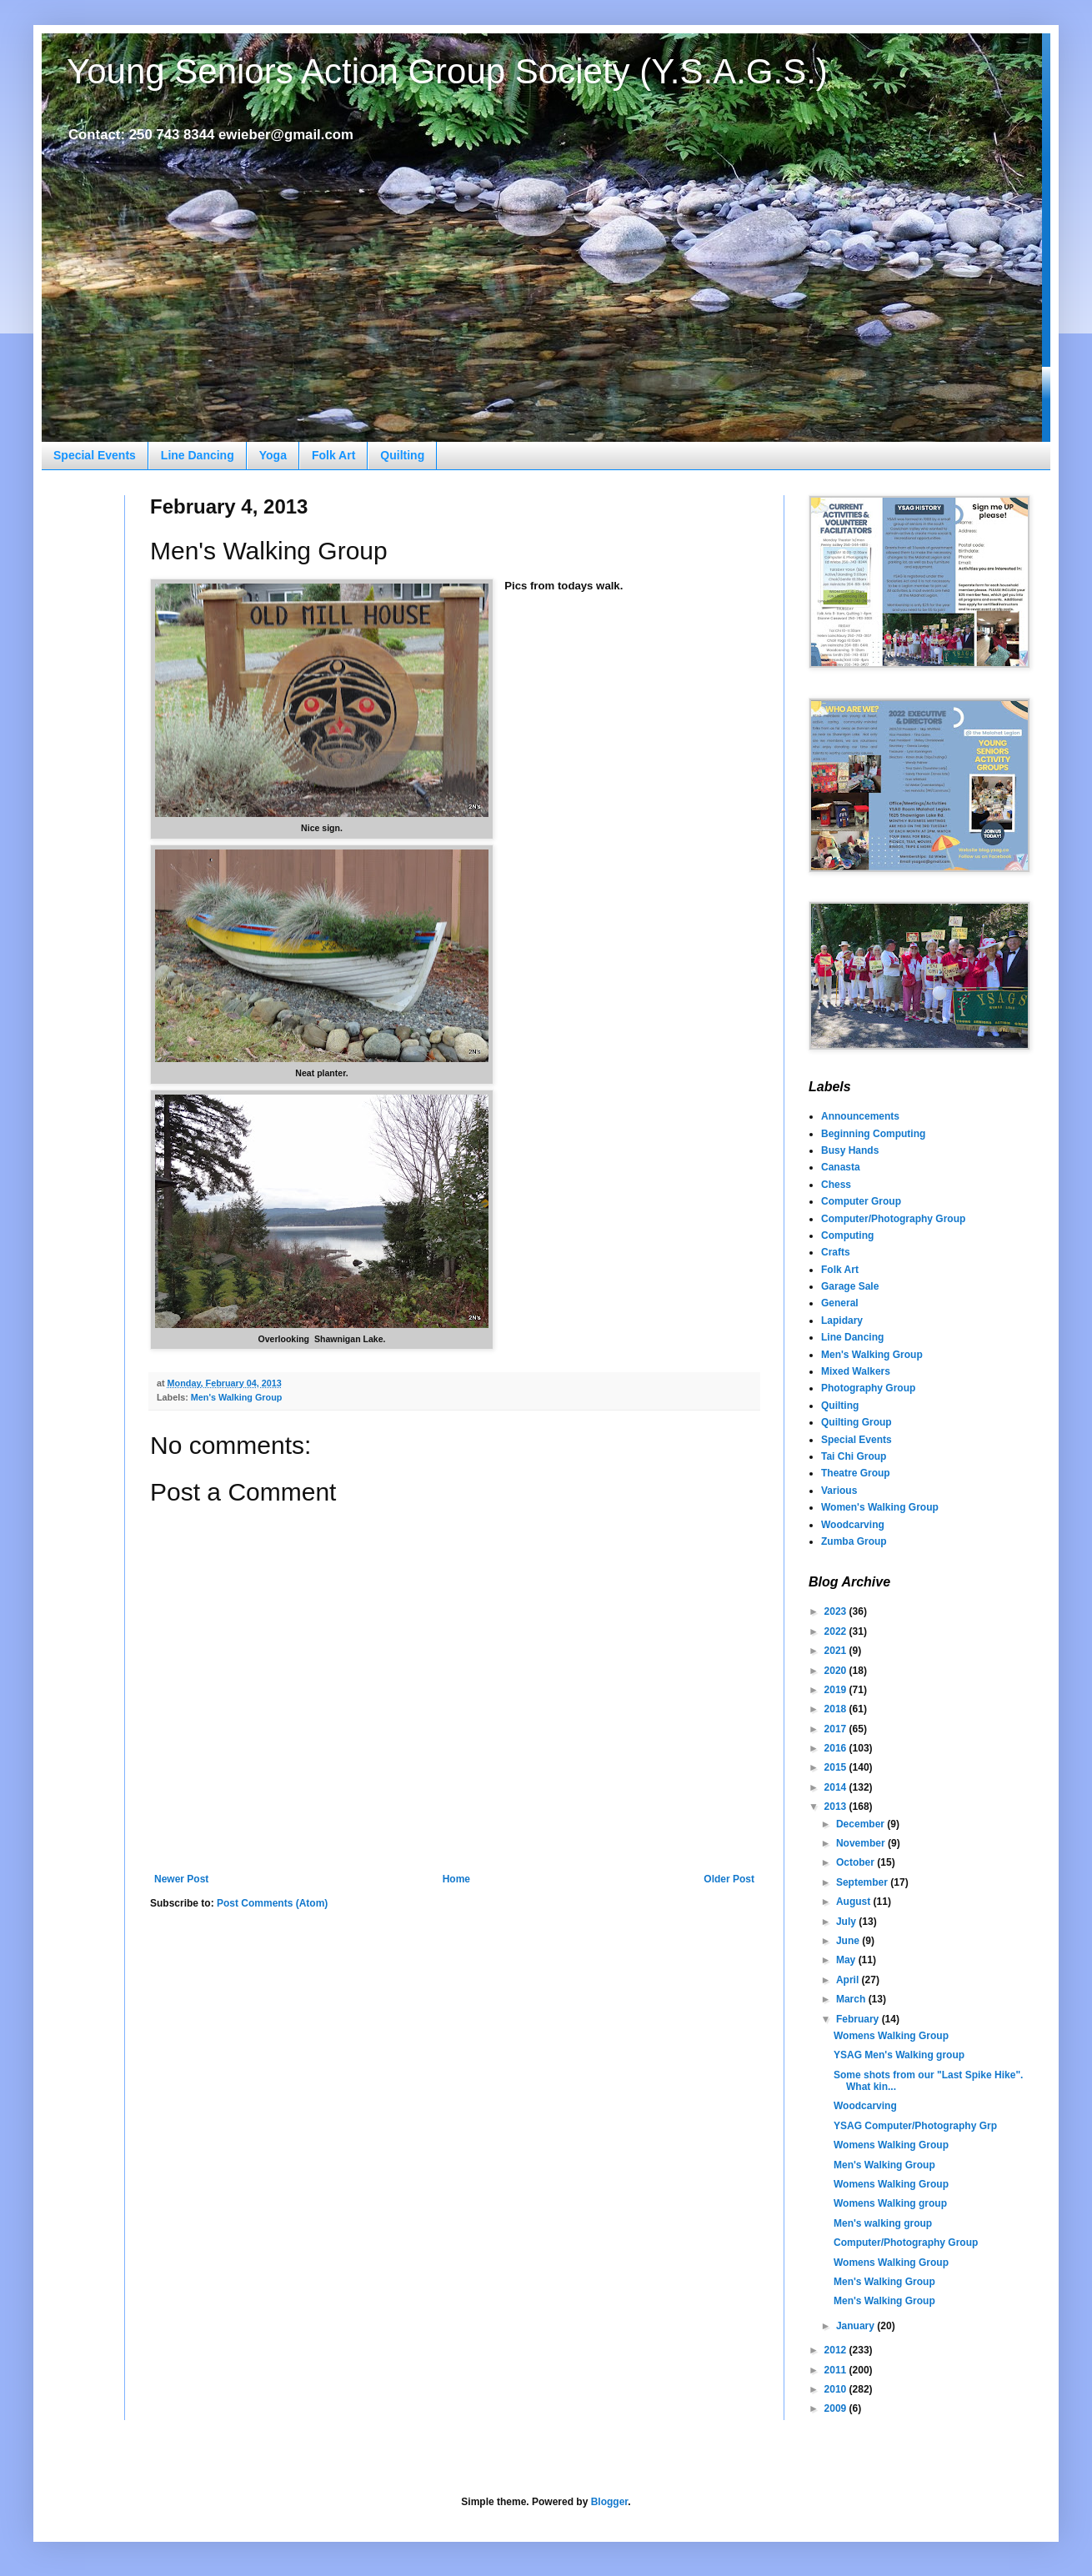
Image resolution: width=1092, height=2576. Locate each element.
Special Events (94, 455)
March (852, 1999)
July (847, 1921)
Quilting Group (856, 1422)
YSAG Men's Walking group (899, 2055)
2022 (836, 1631)
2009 (836, 2408)
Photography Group (868, 1388)
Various (839, 1490)
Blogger (610, 2502)
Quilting (402, 455)
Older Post (729, 1879)
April (849, 1980)
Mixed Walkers (855, 1371)
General (840, 1303)
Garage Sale (850, 1286)
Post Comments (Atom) (272, 1903)
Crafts (835, 1252)
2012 (836, 2350)
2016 (836, 1748)
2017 (836, 1729)
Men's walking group (883, 2223)
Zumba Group (854, 1541)
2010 (836, 2389)
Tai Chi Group (853, 1456)
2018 (836, 1709)
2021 (836, 1650)
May (847, 1960)
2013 (836, 1806)
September (863, 1882)
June (849, 1941)
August (855, 1901)
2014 (836, 1787)
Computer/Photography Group (893, 1219)
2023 (836, 1611)
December (861, 1824)
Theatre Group (855, 1473)
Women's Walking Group (880, 1507)
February (859, 2019)
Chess (836, 1184)
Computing (847, 1235)
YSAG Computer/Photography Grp (915, 2126)
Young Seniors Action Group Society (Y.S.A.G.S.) (447, 71)
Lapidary (842, 1320)
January (856, 2326)
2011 (836, 2370)
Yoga (273, 455)
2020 (836, 1670)
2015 (836, 1767)
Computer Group (861, 1201)
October (856, 1862)
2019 (836, 1690)
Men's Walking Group (237, 1397)
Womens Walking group (890, 2203)
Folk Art (333, 455)
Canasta (840, 1167)
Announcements (860, 1116)
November (862, 1843)
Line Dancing (197, 455)
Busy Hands (850, 1150)
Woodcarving (852, 1525)
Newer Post (181, 1879)
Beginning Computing (873, 1134)
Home (456, 1879)
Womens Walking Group (891, 2036)
